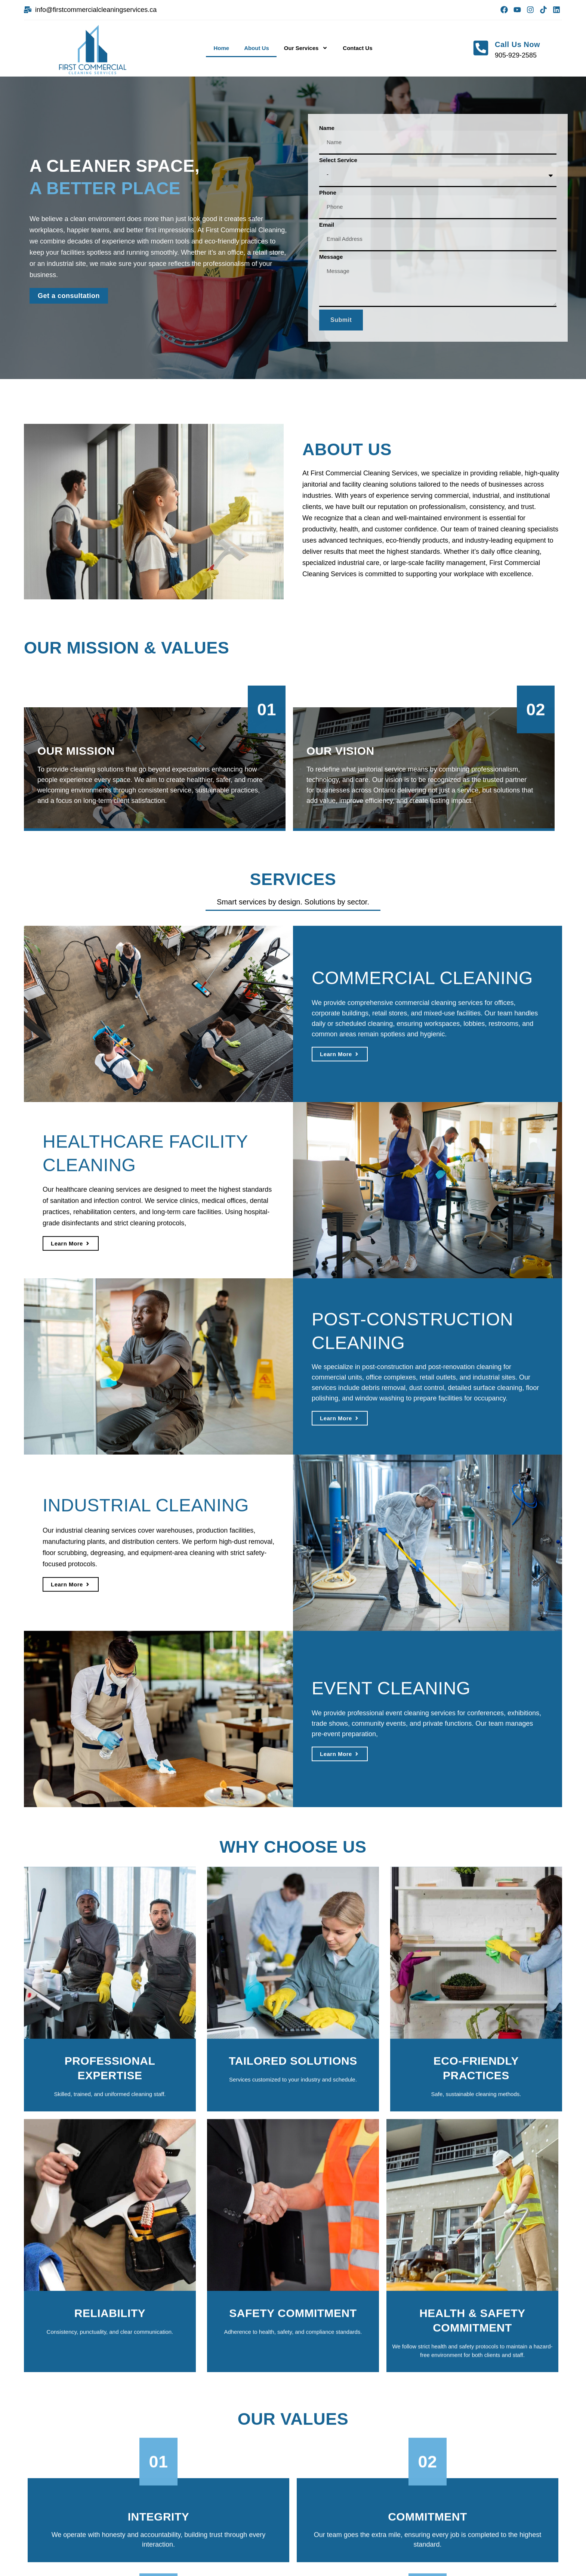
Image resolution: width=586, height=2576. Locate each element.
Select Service (338, 160)
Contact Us (357, 48)
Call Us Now (517, 44)
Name (326, 128)
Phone (327, 192)
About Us (256, 48)
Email (326, 224)
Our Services (306, 48)
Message (331, 257)
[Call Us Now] (480, 48)
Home (221, 48)
